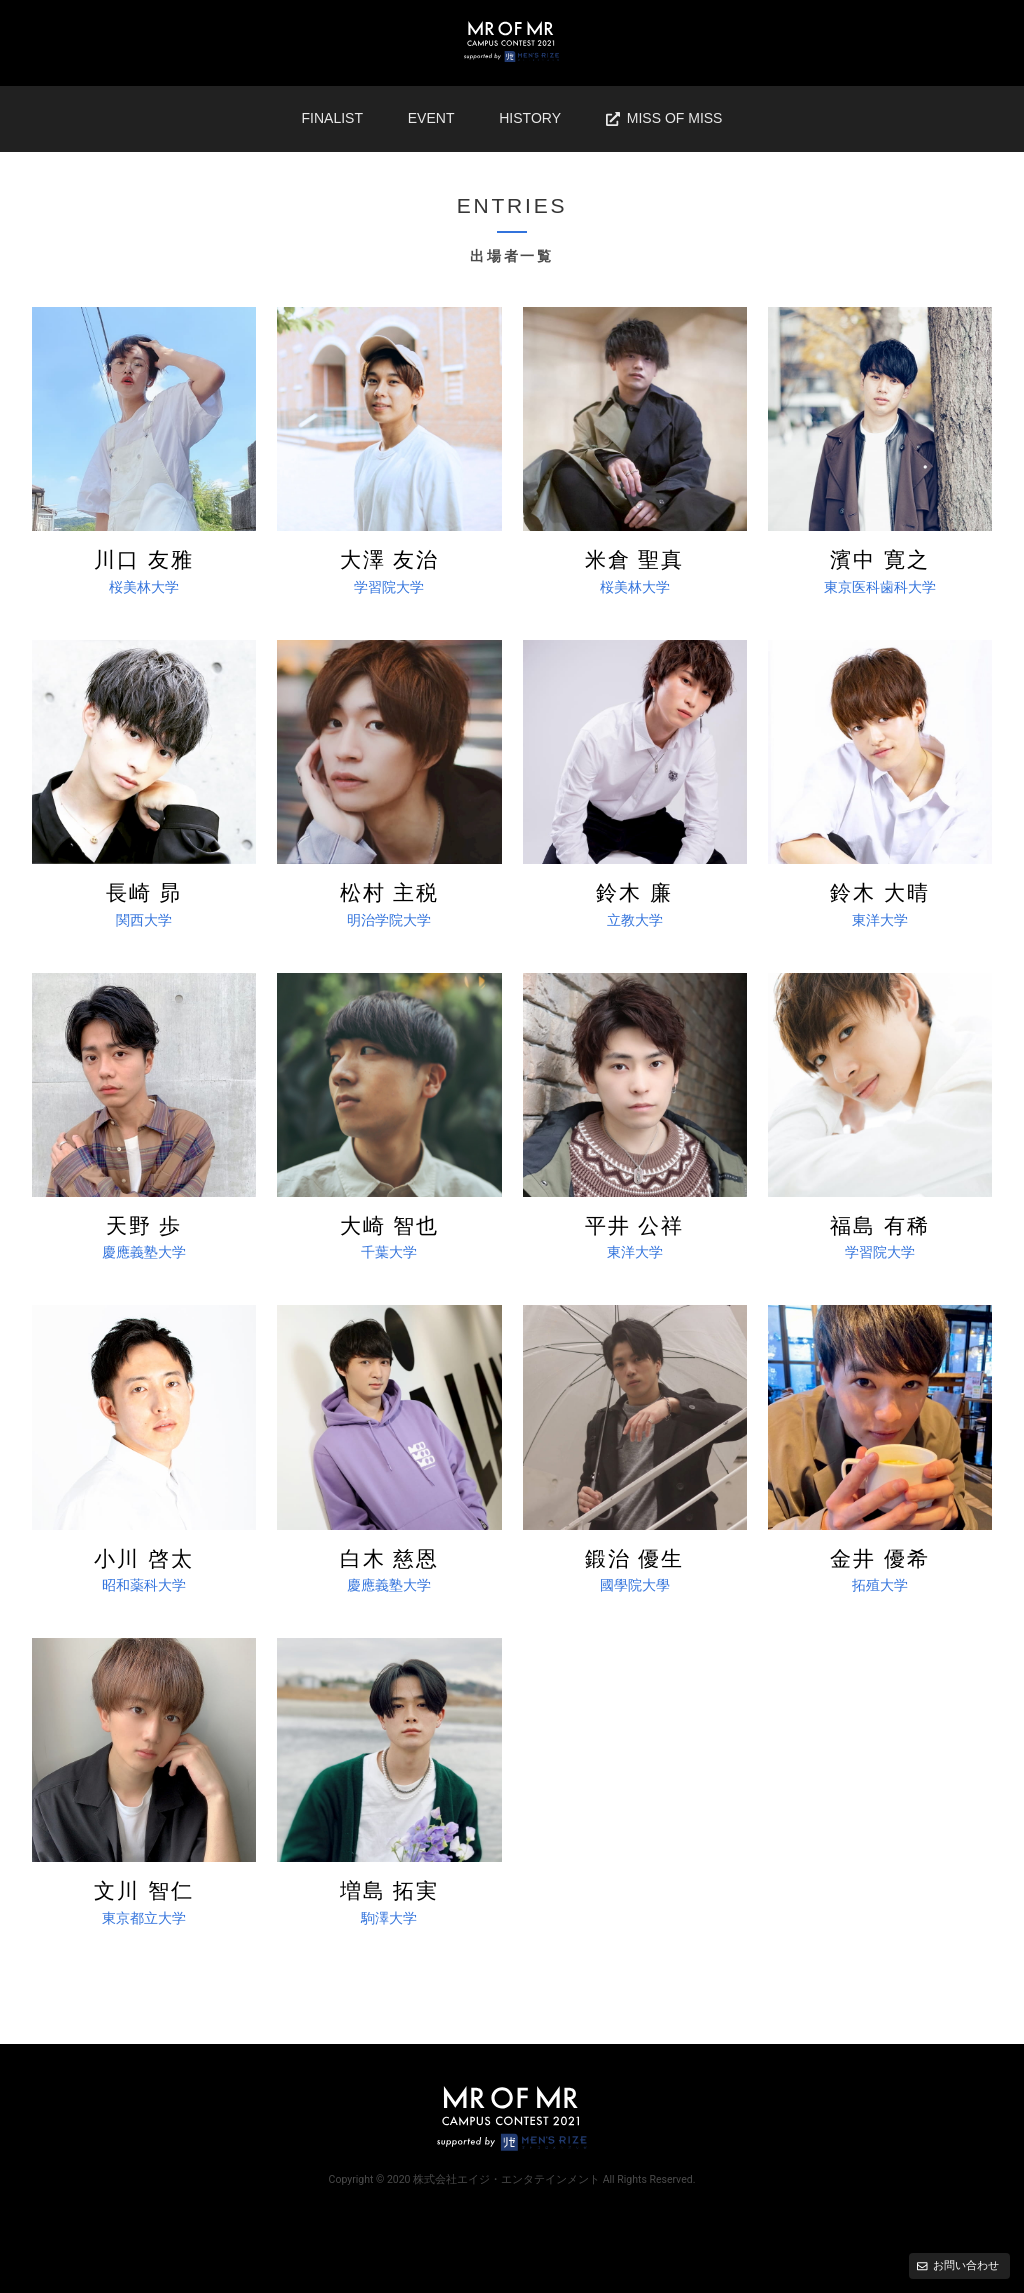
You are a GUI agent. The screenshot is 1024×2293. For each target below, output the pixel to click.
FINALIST (332, 118)
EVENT (431, 118)
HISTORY (530, 118)
